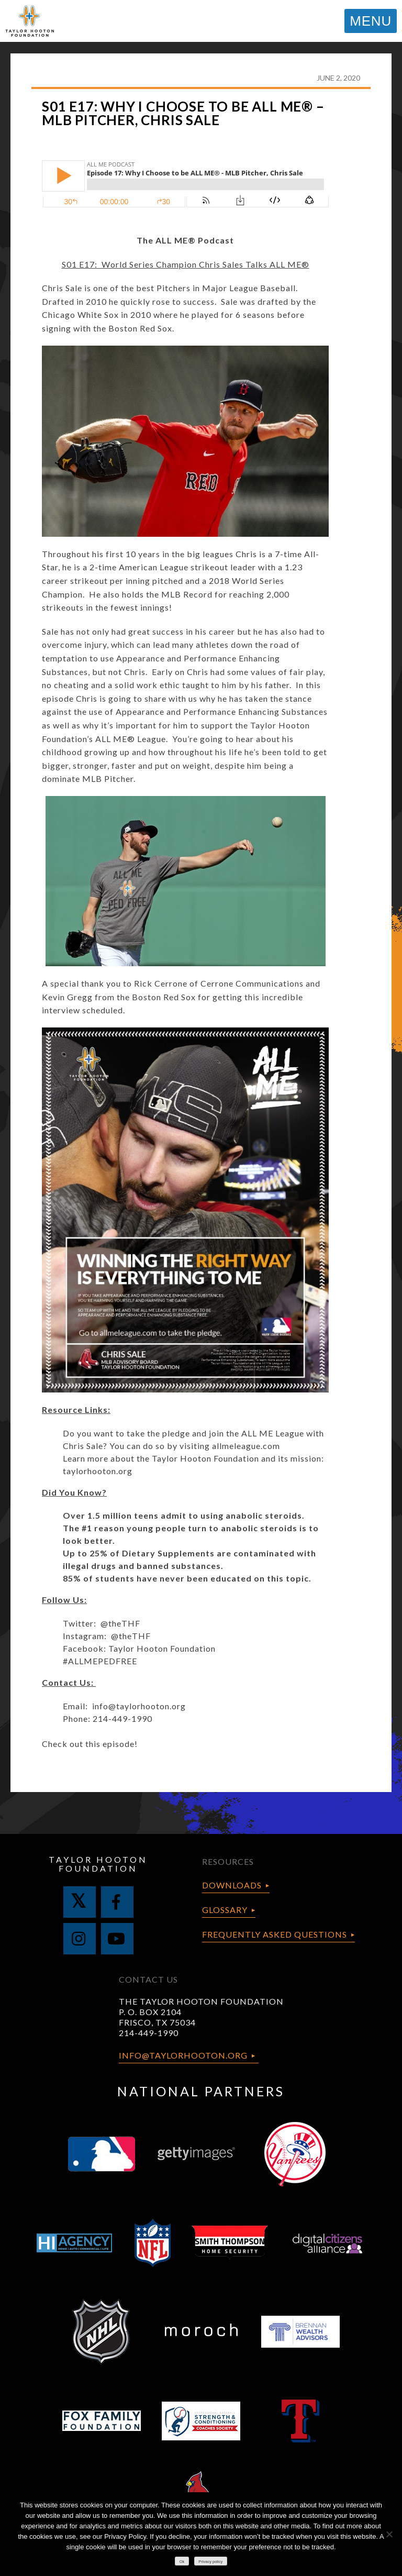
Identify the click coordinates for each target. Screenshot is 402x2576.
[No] (389, 2534)
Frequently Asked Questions (274, 1934)
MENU (371, 21)
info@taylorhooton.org (139, 1706)
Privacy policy (210, 2561)
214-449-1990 (148, 2033)
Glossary (225, 1910)
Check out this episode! (90, 1744)
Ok (182, 2561)
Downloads (232, 1885)
